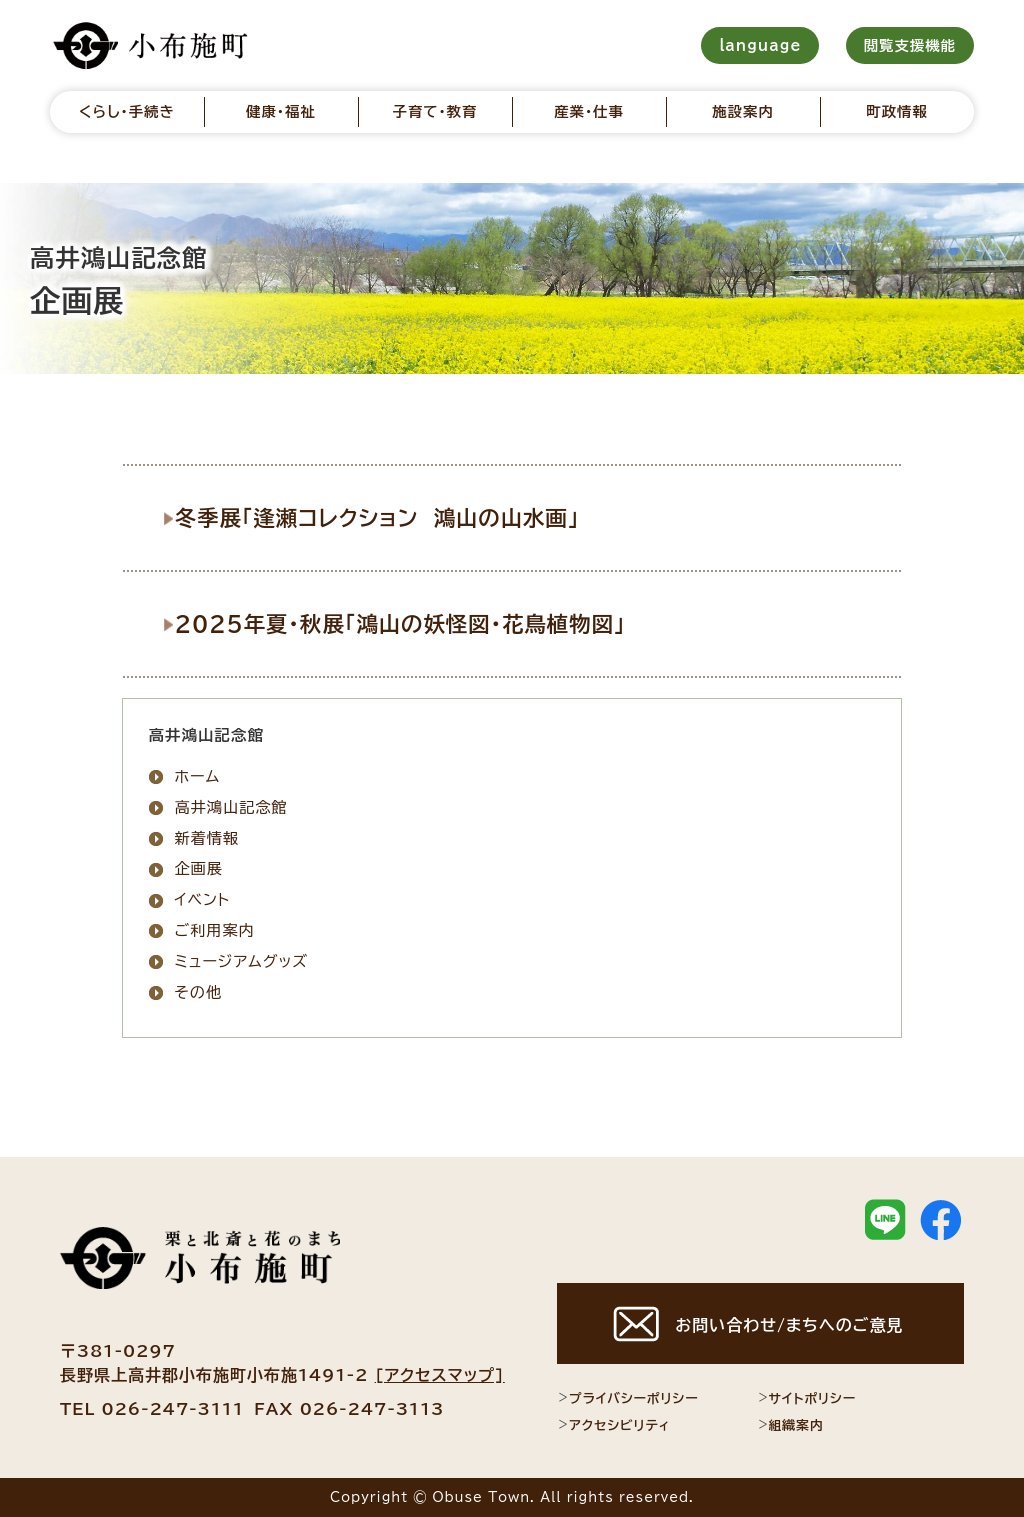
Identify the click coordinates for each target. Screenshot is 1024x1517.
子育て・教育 (434, 111)
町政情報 (897, 111)
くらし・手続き (127, 111)
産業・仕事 (589, 111)
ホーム (197, 775)
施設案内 (743, 111)
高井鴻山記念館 (230, 806)
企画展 (198, 868)
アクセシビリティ (613, 1425)
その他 (198, 991)
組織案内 (790, 1425)
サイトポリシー (807, 1398)
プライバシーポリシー (627, 1398)
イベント (202, 899)
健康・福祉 (281, 111)
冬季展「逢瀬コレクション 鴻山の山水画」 (387, 517)
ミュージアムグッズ (241, 960)
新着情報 (206, 837)
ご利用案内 (214, 929)
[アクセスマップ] (440, 1374)
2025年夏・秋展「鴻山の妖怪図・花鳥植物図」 (410, 622)
